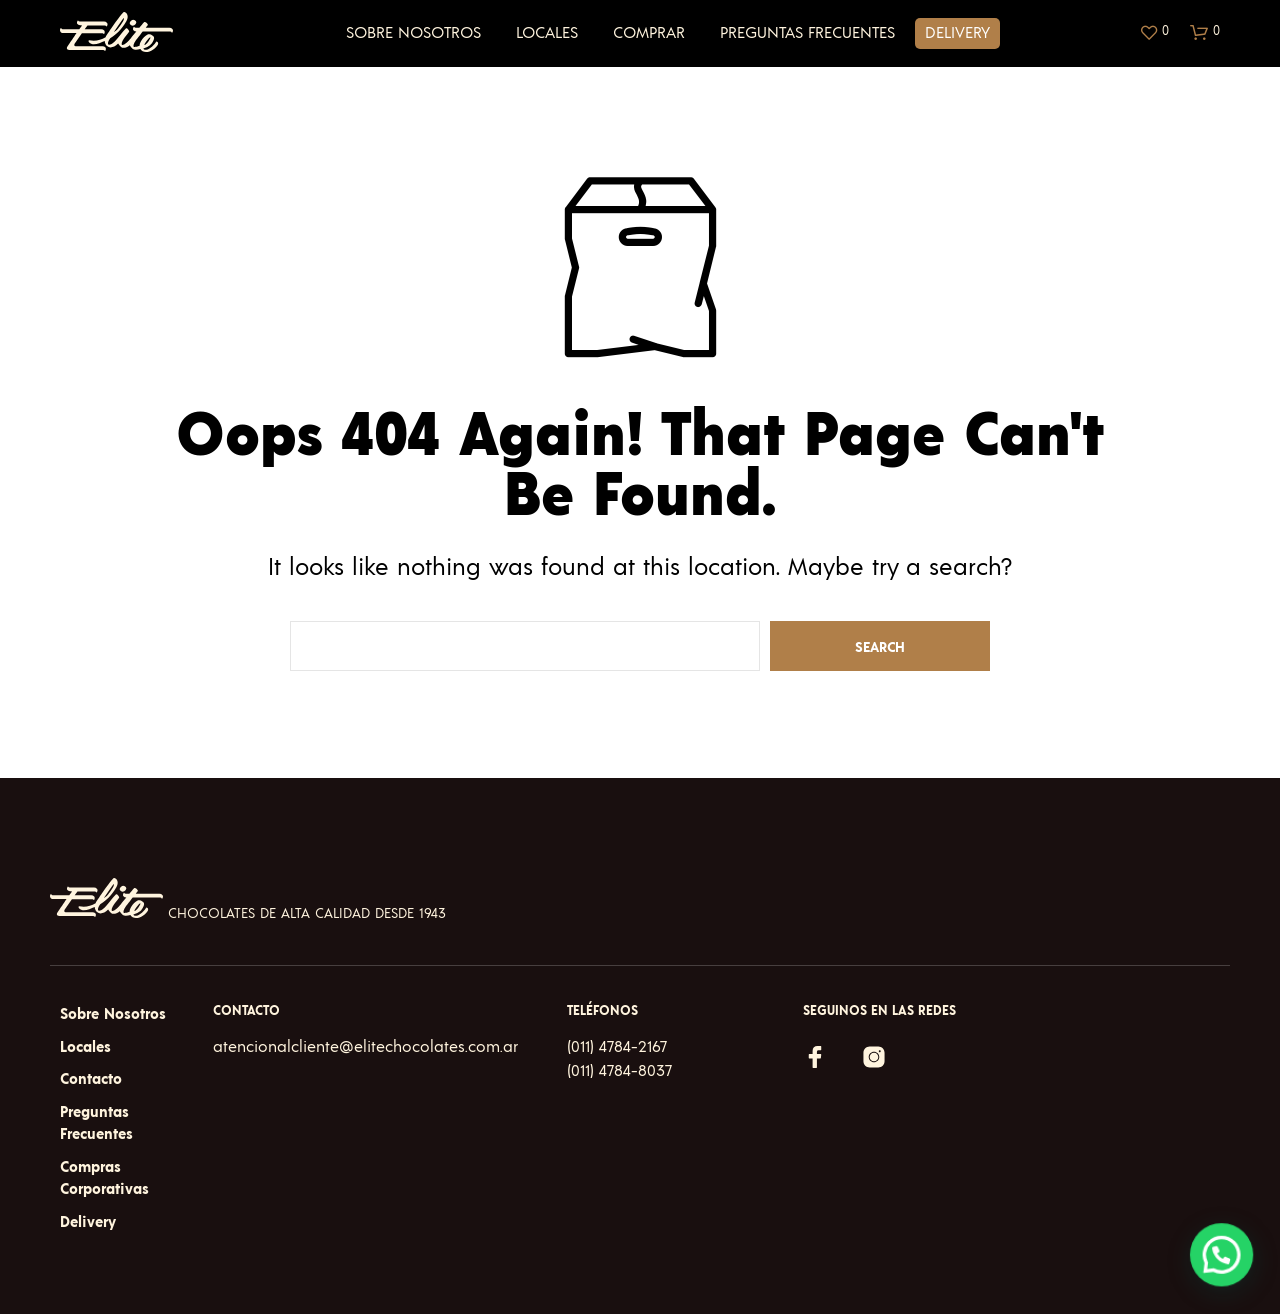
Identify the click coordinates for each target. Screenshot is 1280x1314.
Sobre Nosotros (413, 33)
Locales (547, 33)
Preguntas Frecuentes (807, 33)
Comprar (649, 33)
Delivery (957, 33)
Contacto (91, 1079)
